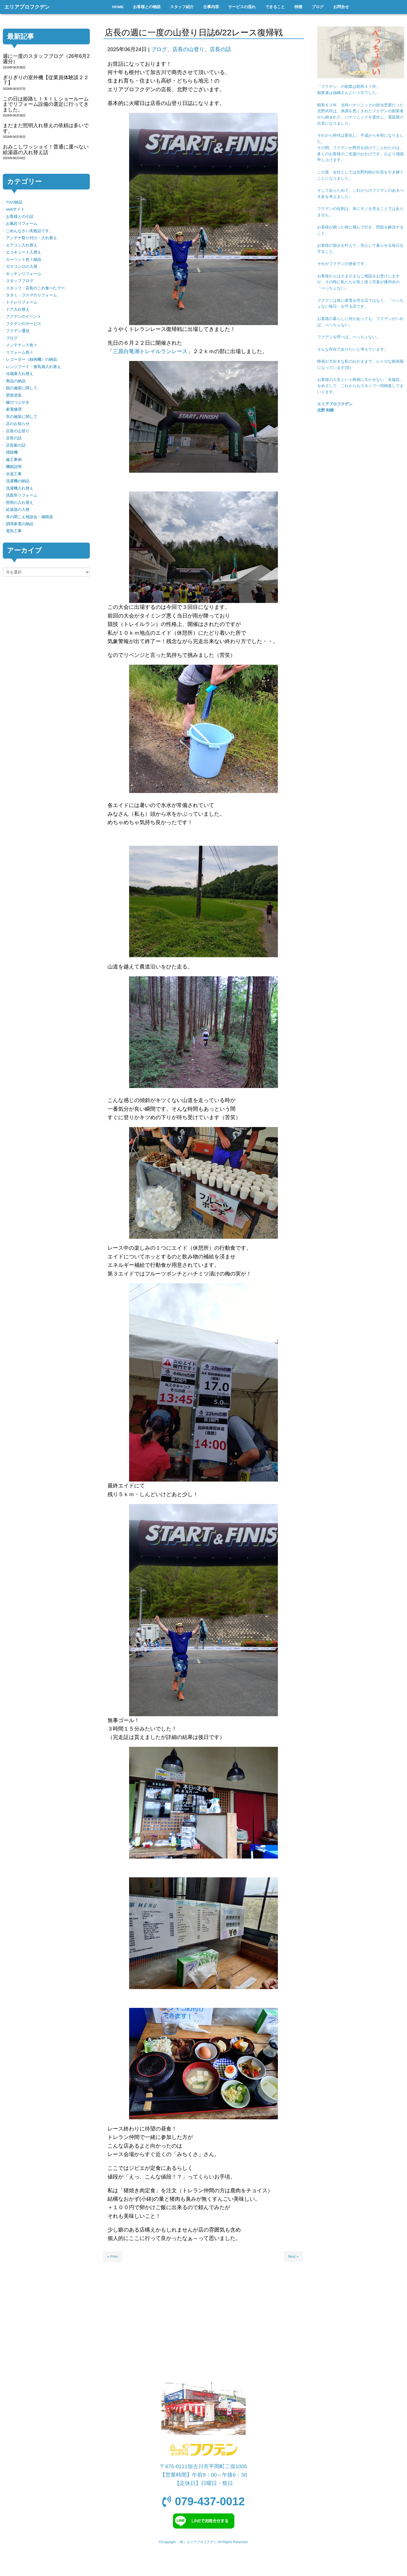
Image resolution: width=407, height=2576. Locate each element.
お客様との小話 (19, 216)
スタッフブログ (19, 281)
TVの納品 (14, 202)
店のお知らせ (17, 424)
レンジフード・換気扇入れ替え (33, 367)
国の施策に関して (21, 388)
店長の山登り (188, 49)
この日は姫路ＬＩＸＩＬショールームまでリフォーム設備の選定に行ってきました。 (46, 104)
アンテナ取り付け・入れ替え (31, 238)
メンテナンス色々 (21, 345)
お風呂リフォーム (21, 223)
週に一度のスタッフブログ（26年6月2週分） (46, 58)
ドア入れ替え (17, 309)
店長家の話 (16, 445)
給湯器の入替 (17, 510)
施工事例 (14, 460)
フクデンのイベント (23, 316)
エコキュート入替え (23, 252)
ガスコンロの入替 (21, 266)
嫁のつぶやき (17, 402)
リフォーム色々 (19, 352)
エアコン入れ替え (21, 245)
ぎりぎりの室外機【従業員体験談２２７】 (46, 80)
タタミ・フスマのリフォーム (31, 295)
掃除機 (12, 452)
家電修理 (14, 409)
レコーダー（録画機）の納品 (31, 359)
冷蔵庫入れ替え (19, 374)
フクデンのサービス (23, 324)
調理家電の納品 (19, 524)
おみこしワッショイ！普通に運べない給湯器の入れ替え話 (46, 149)
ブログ (159, 49)
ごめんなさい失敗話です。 (29, 231)
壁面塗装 (14, 395)
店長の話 (220, 49)
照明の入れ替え (19, 502)
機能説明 (14, 467)
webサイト (15, 209)
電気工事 (14, 531)
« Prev (113, 2256)
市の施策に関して (21, 417)
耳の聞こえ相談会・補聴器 (29, 517)
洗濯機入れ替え (19, 488)
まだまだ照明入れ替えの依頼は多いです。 (46, 128)
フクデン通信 (17, 331)
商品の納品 (16, 381)
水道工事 (14, 474)
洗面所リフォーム (21, 495)
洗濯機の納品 (17, 481)
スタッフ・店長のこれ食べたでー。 (37, 288)
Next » (293, 2256)
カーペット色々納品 (23, 259)
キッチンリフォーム (23, 274)
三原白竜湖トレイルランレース (150, 351)
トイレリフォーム (21, 302)
